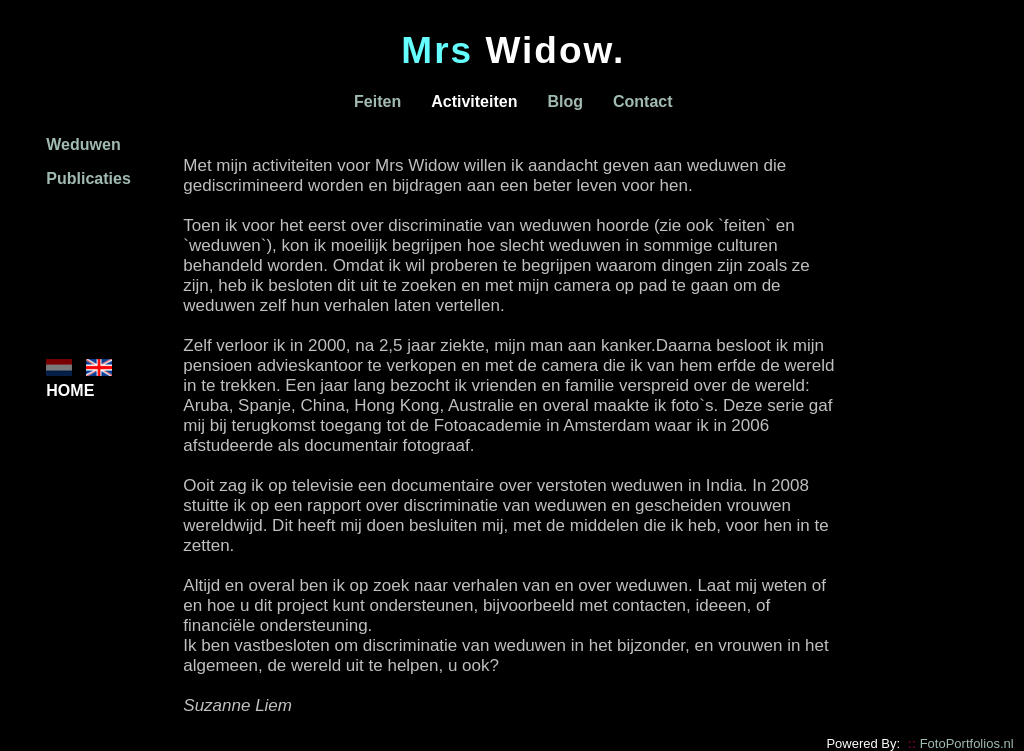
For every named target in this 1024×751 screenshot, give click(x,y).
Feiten (377, 101)
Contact (643, 101)
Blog (565, 101)
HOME (70, 390)
